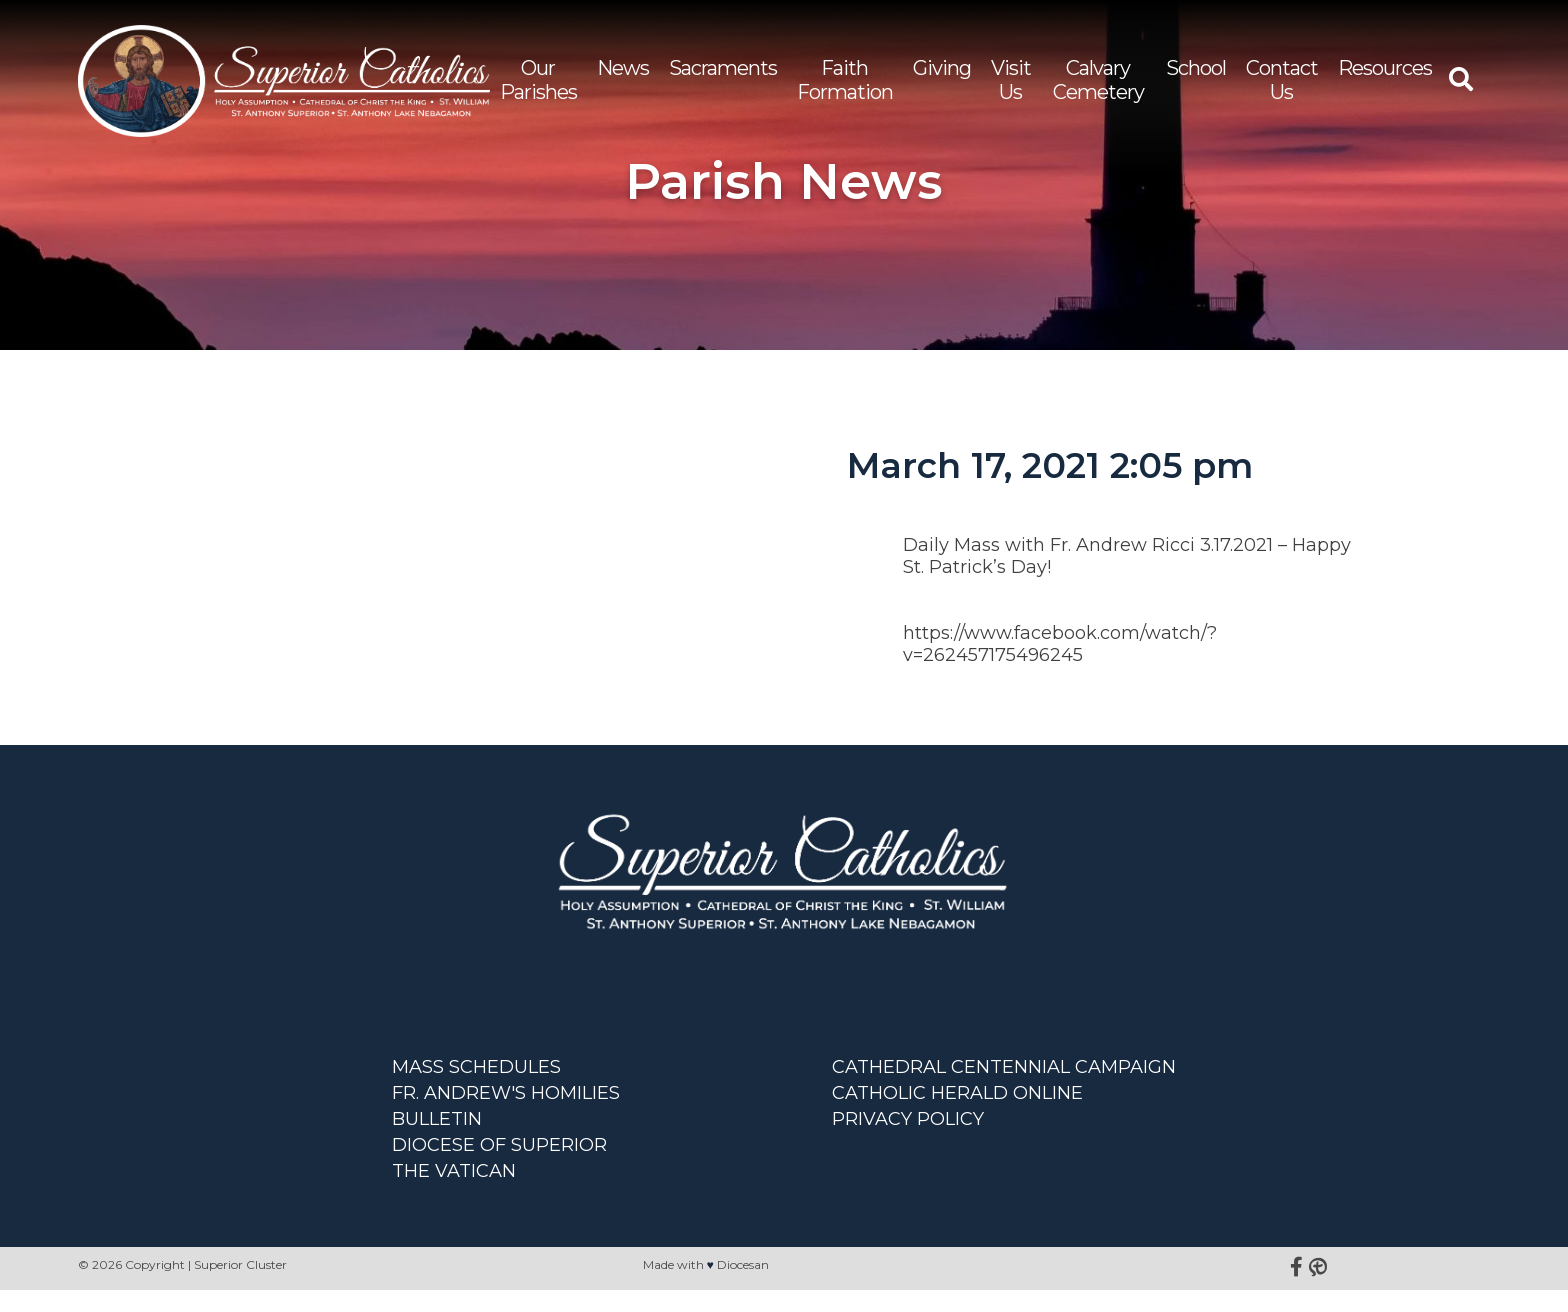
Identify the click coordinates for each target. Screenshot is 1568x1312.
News (627, 76)
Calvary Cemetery (1100, 88)
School (1196, 76)
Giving (946, 76)
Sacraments (727, 76)
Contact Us (1282, 88)
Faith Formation (849, 88)
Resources (1385, 76)
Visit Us (1015, 88)
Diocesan (743, 1286)
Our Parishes (542, 88)
